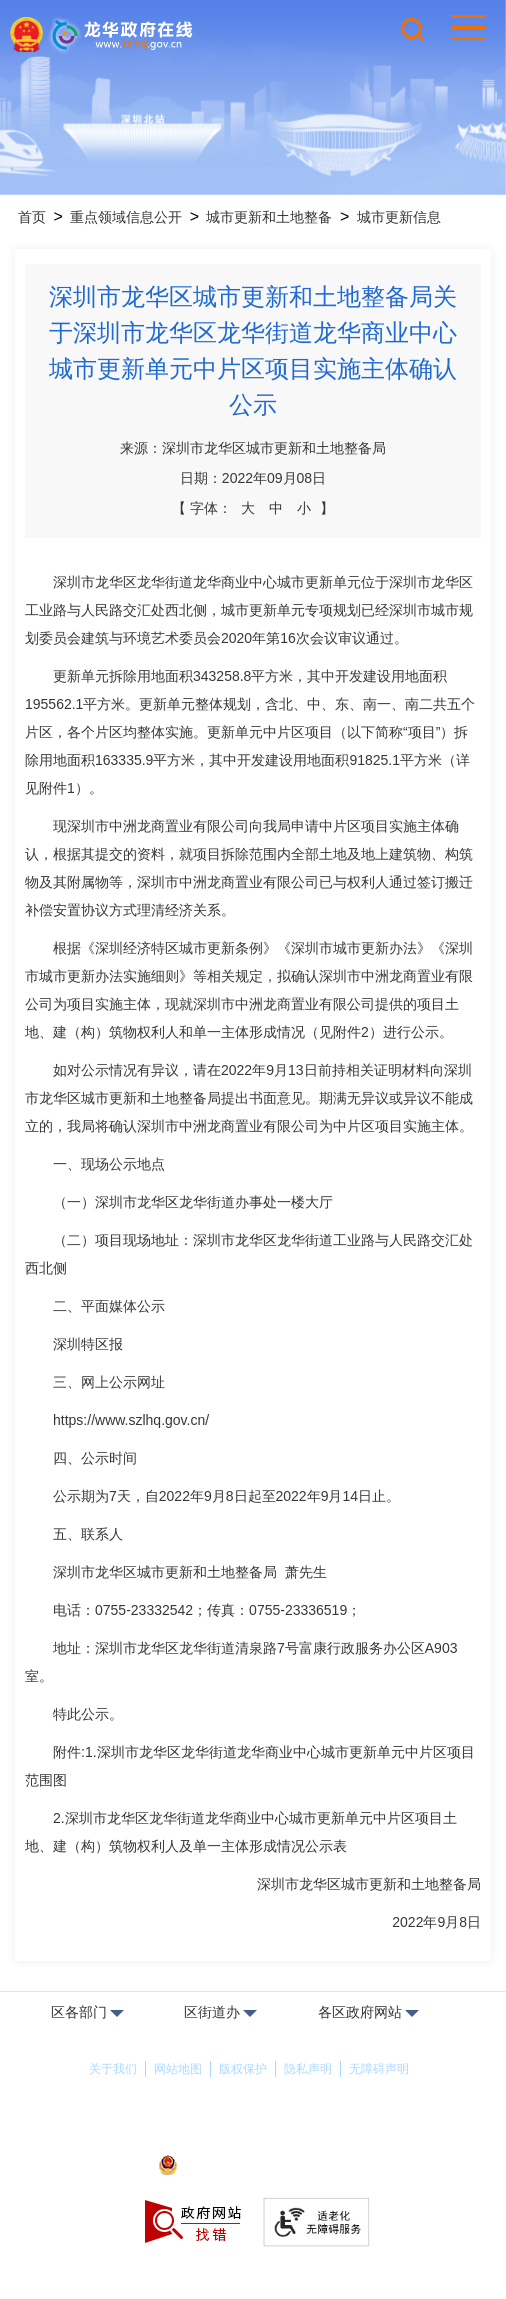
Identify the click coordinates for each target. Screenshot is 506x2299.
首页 (32, 217)
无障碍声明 (379, 2069)
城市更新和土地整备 (269, 217)
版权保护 (243, 2069)
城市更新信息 (399, 217)
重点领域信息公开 (126, 217)
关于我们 (113, 2069)
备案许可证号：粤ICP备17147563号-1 (253, 2139)
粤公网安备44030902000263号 (253, 2167)
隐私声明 (308, 2069)
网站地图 (178, 2069)
